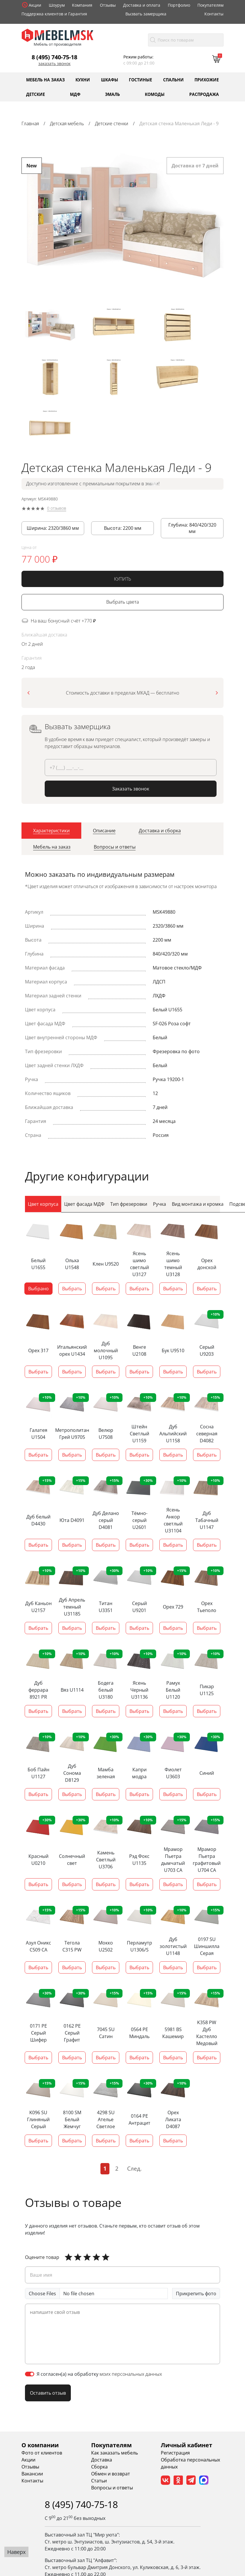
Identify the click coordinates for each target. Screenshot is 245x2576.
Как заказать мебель (114, 2453)
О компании (40, 2445)
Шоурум (57, 5)
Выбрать (72, 1288)
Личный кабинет (186, 2445)
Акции (35, 5)
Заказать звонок (54, 64)
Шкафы (109, 79)
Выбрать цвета (122, 602)
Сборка (99, 2467)
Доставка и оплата (141, 5)
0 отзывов (56, 508)
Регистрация (175, 2453)
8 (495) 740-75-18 (54, 57)
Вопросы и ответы (112, 2487)
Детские (35, 94)
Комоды (155, 94)
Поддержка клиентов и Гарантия (54, 14)
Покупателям (210, 5)
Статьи (99, 2480)
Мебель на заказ (45, 79)
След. (134, 2168)
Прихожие (206, 79)
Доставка (101, 2460)
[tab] (51, 830)
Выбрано (38, 1288)
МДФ (75, 94)
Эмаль (112, 94)
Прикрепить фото (196, 2293)
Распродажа (204, 94)
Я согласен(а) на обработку (99, 2374)
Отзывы (108, 5)
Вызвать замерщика (145, 14)
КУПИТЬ (122, 579)
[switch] (29, 2374)
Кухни (82, 79)
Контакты (214, 14)
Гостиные (140, 79)
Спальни (173, 79)
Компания (82, 5)
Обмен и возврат (110, 2474)
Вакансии (32, 2474)
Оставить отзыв (48, 2393)
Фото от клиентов (41, 2453)
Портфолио (179, 5)
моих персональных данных (131, 2374)
